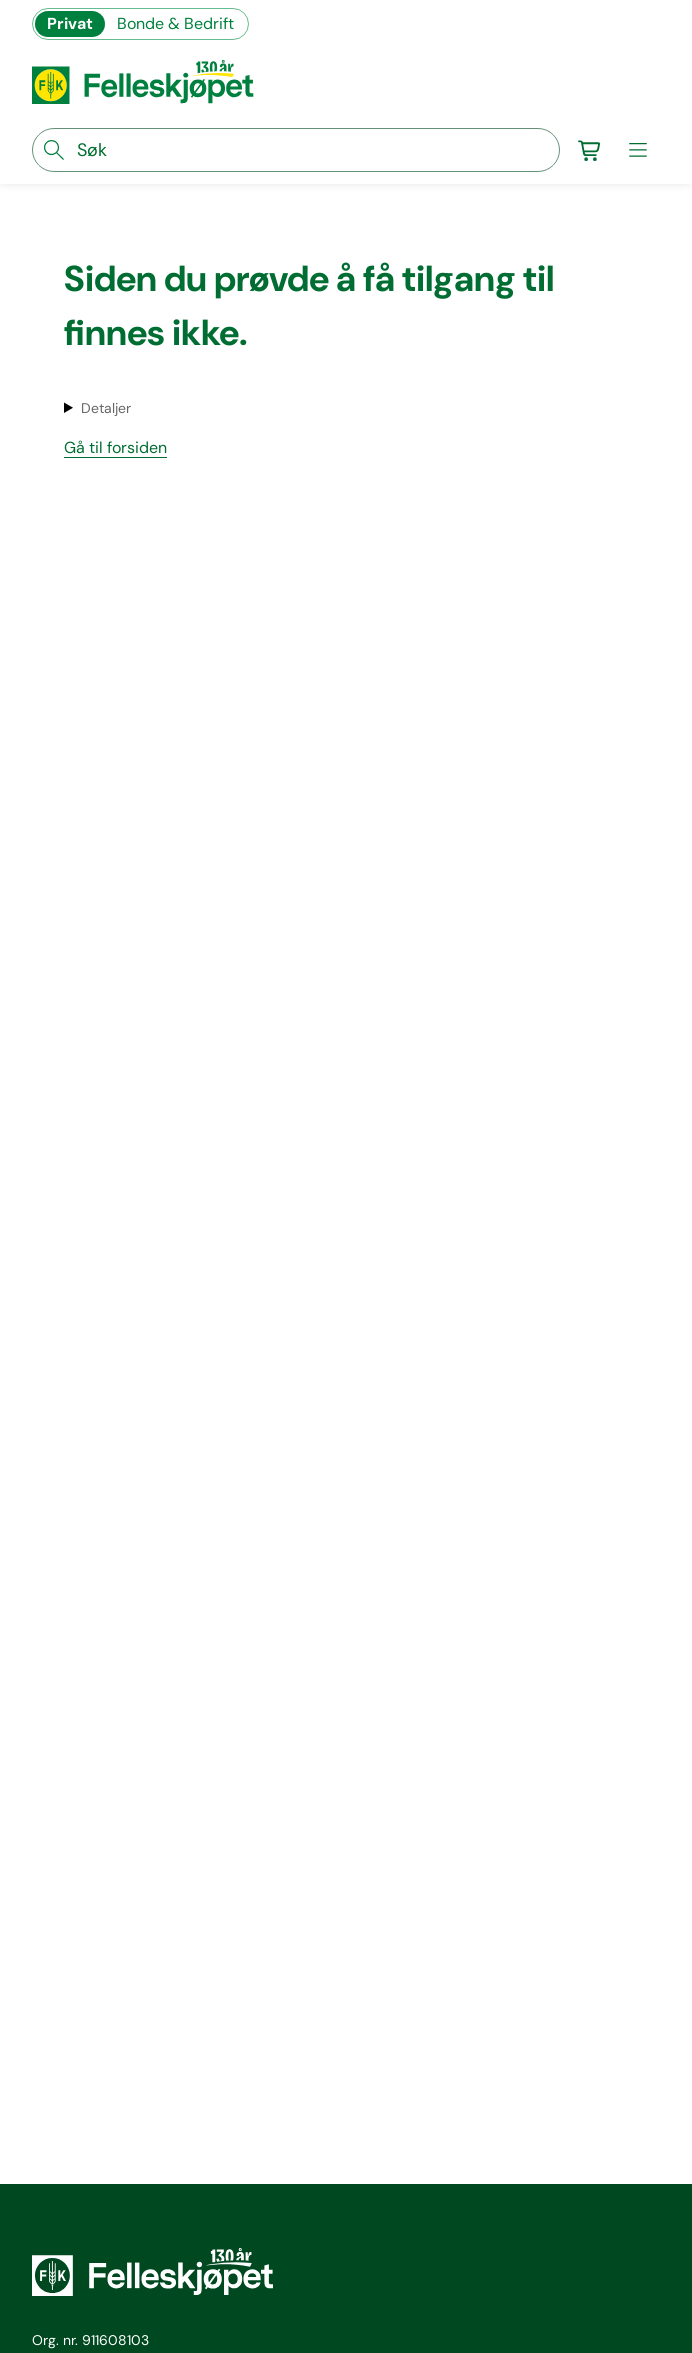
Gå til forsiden (115, 447)
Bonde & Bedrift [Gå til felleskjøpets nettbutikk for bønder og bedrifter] (175, 23)
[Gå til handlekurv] (590, 150)
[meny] (638, 150)
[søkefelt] (296, 150)
